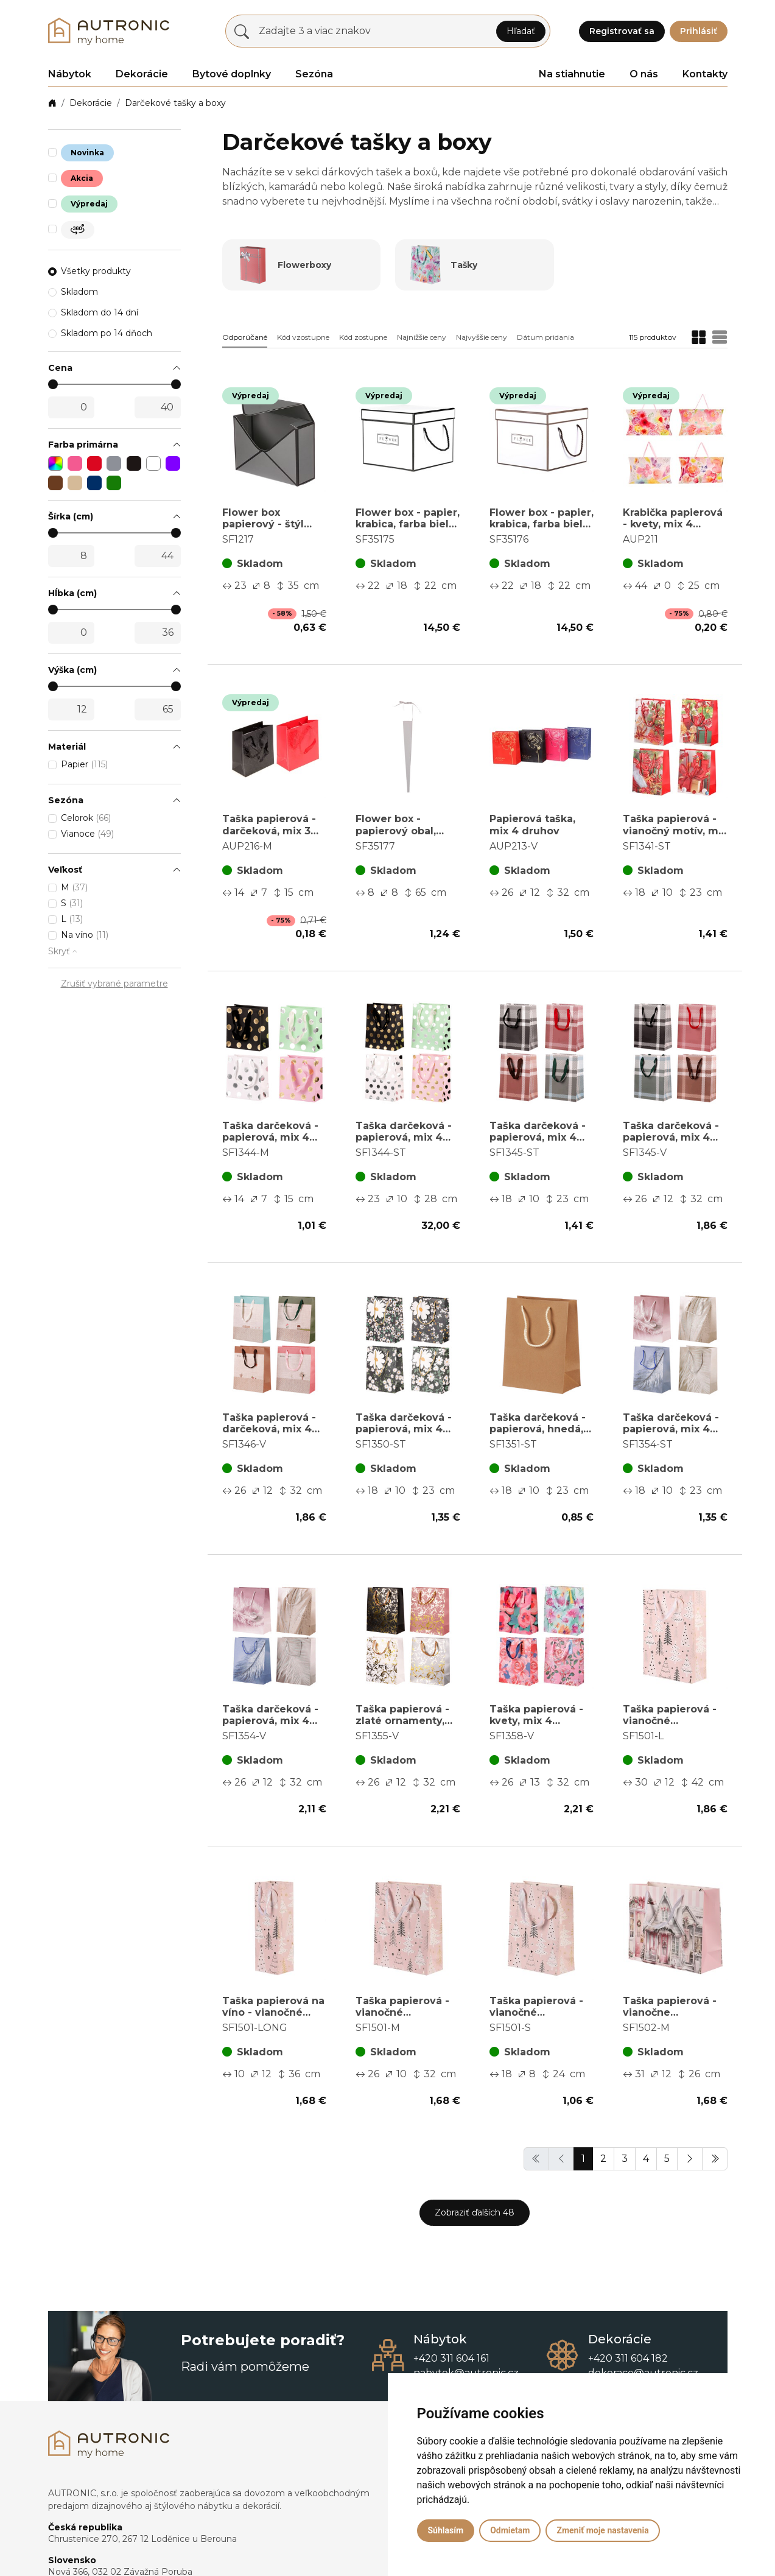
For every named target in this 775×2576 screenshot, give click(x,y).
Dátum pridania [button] (545, 337)
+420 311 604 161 (451, 2358)
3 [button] (625, 2158)
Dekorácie (90, 102)
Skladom (79, 291)
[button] (114, 368)
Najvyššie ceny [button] (481, 337)
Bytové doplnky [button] (231, 74)
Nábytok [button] (69, 74)
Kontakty (705, 74)
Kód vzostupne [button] (303, 337)
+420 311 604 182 (628, 2358)
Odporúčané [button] (244, 337)
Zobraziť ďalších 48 (474, 2212)
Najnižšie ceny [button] (421, 337)
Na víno (84, 934)
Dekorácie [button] (142, 74)
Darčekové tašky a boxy (175, 102)
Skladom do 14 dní (99, 312)
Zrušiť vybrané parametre (114, 983)
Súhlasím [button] (446, 2530)
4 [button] (646, 2158)
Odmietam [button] (510, 2530)
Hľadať (521, 31)
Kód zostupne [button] (363, 337)
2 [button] (603, 2158)
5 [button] (667, 2158)
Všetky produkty (96, 271)
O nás (643, 74)
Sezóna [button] (314, 74)
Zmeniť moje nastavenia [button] (602, 2530)
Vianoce (87, 833)
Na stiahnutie (572, 74)
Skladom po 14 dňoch (106, 333)
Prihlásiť (698, 31)
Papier (84, 764)
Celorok (86, 817)
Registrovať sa (621, 31)
